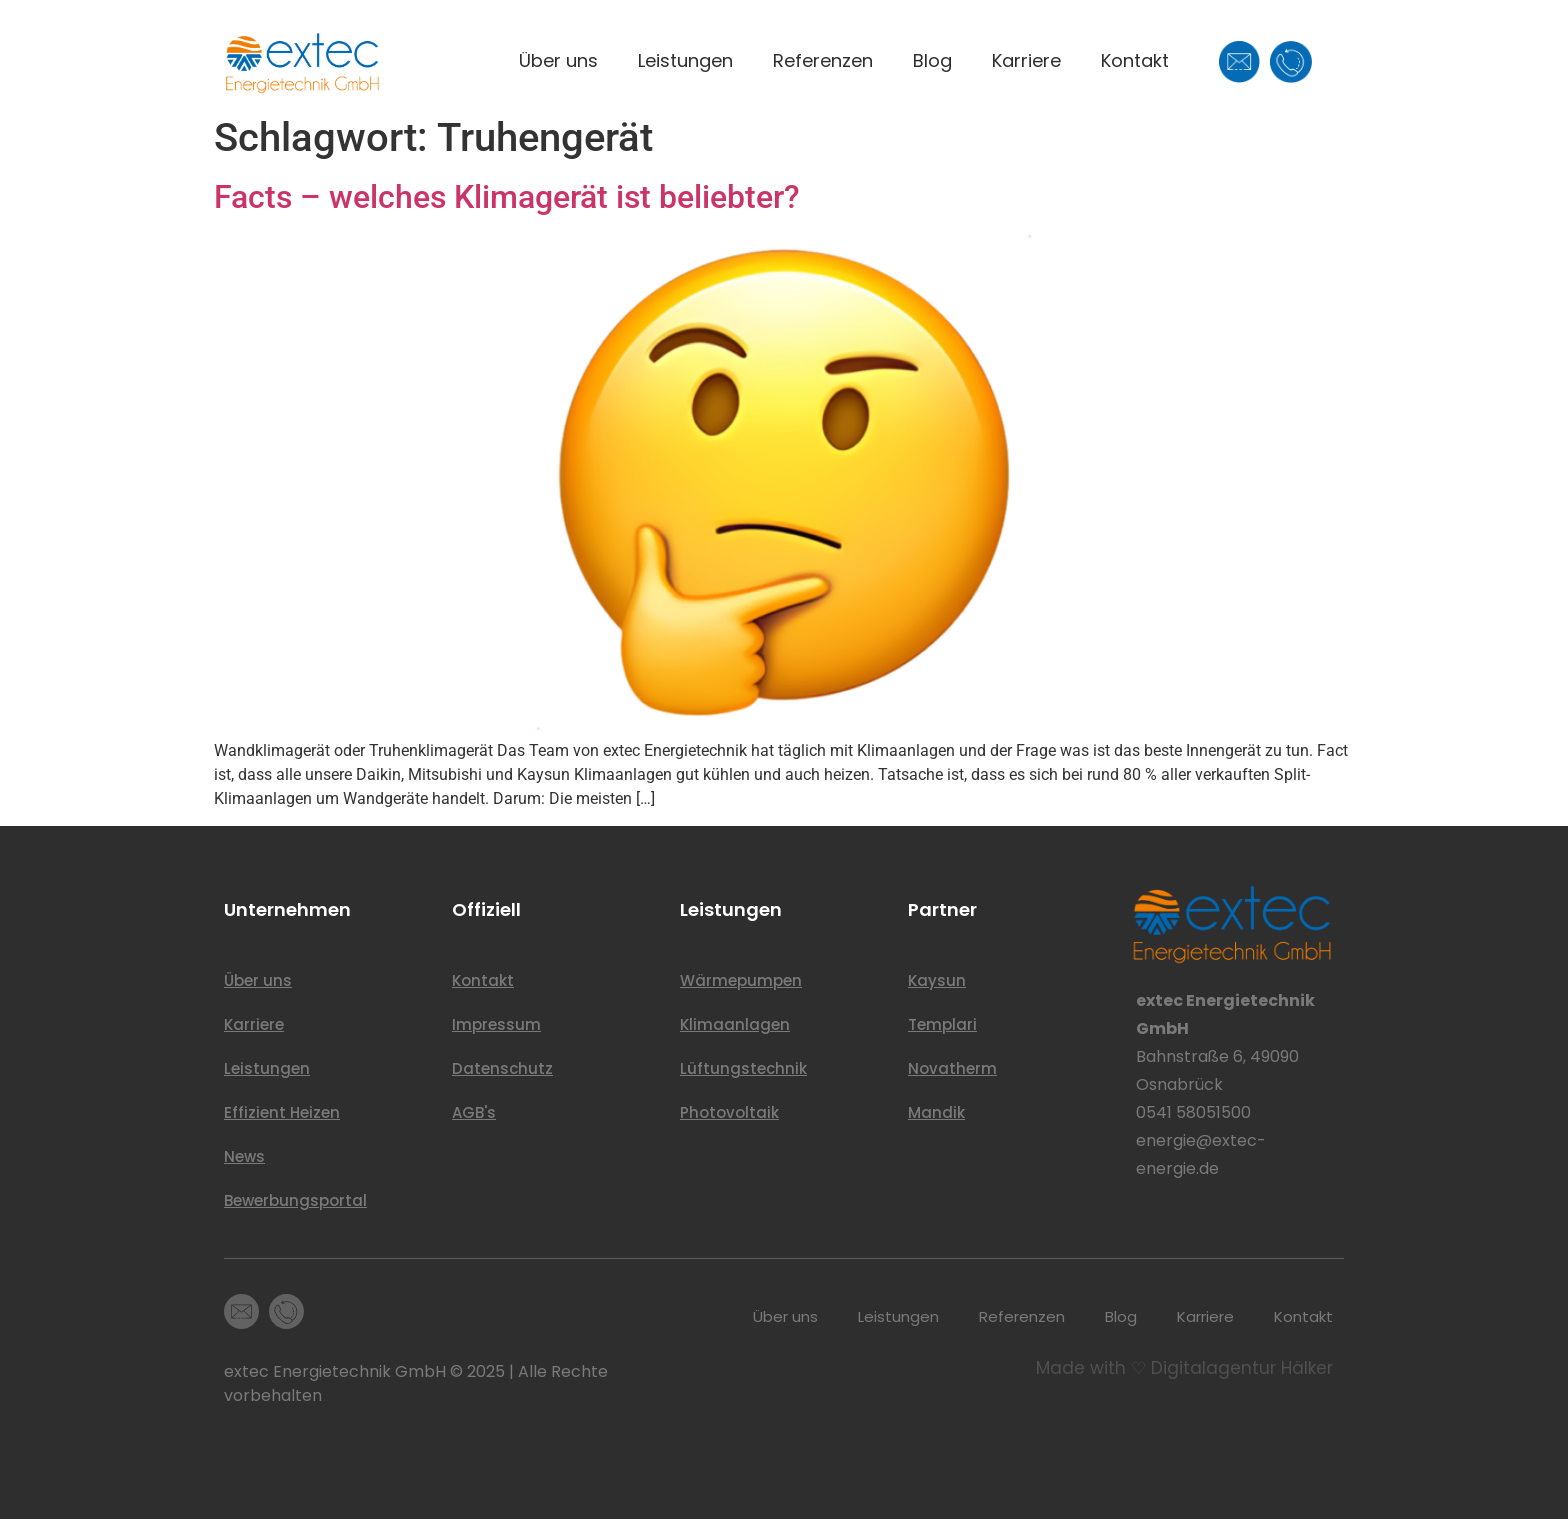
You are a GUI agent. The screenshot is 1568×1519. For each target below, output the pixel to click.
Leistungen (685, 60)
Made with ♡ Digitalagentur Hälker (1184, 1368)
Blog (932, 60)
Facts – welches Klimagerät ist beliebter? (507, 197)
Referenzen (823, 60)
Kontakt (1135, 60)
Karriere (1026, 60)
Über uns (558, 60)
